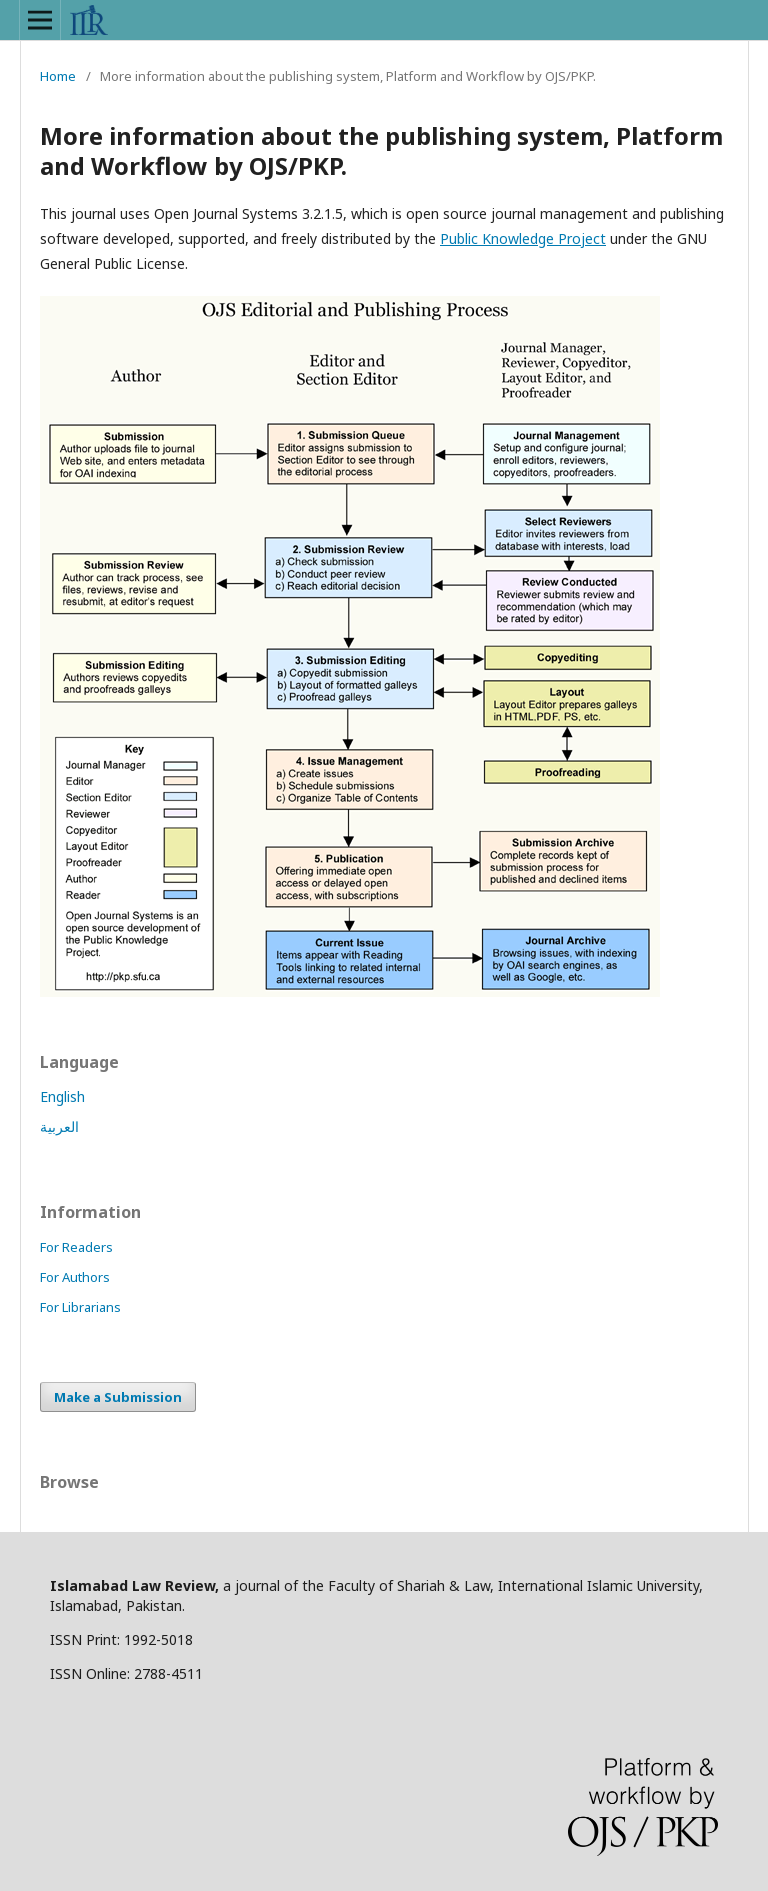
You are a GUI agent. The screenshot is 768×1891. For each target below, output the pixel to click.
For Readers (76, 1247)
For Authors (75, 1277)
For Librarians (80, 1307)
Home (58, 76)
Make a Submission (118, 1397)
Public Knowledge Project (523, 238)
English (62, 1096)
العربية (59, 1126)
